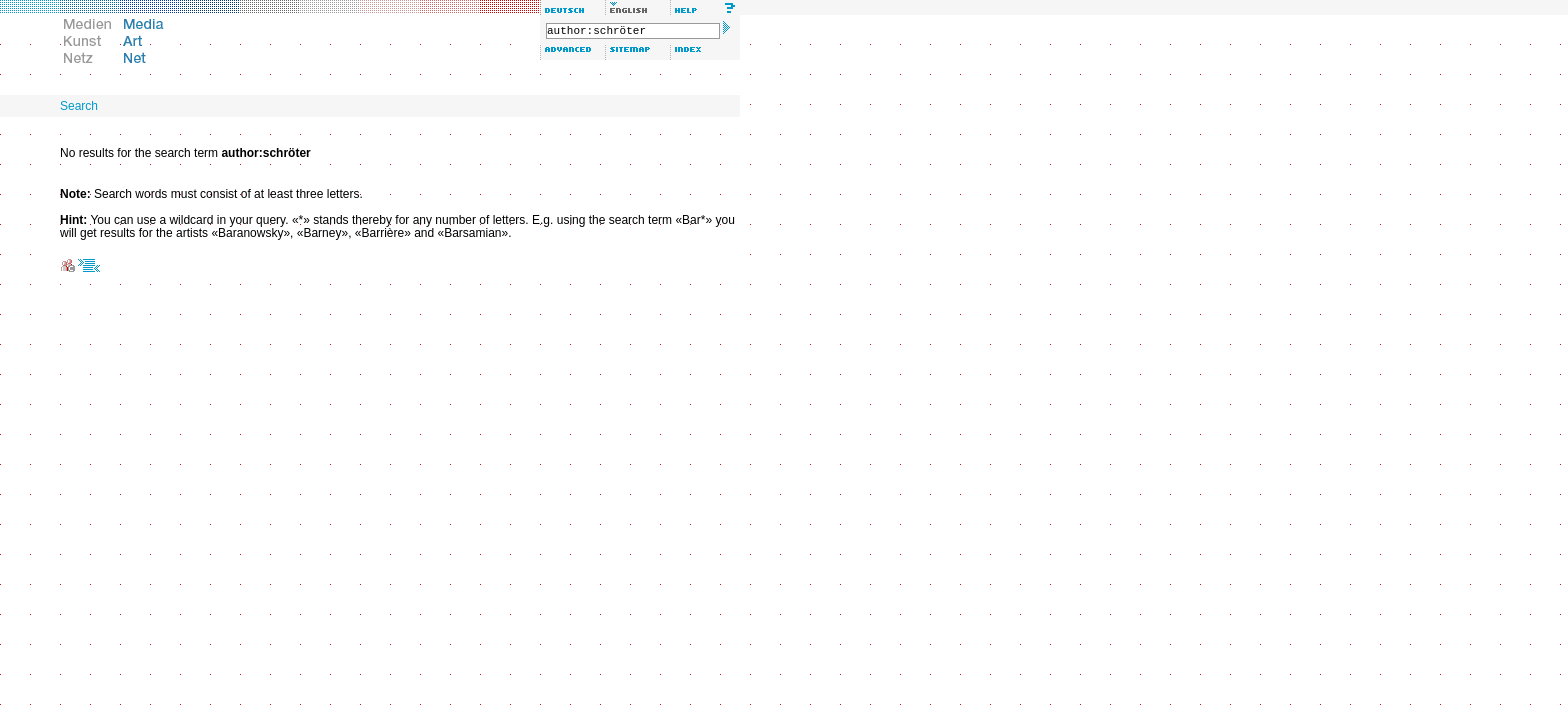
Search (79, 106)
